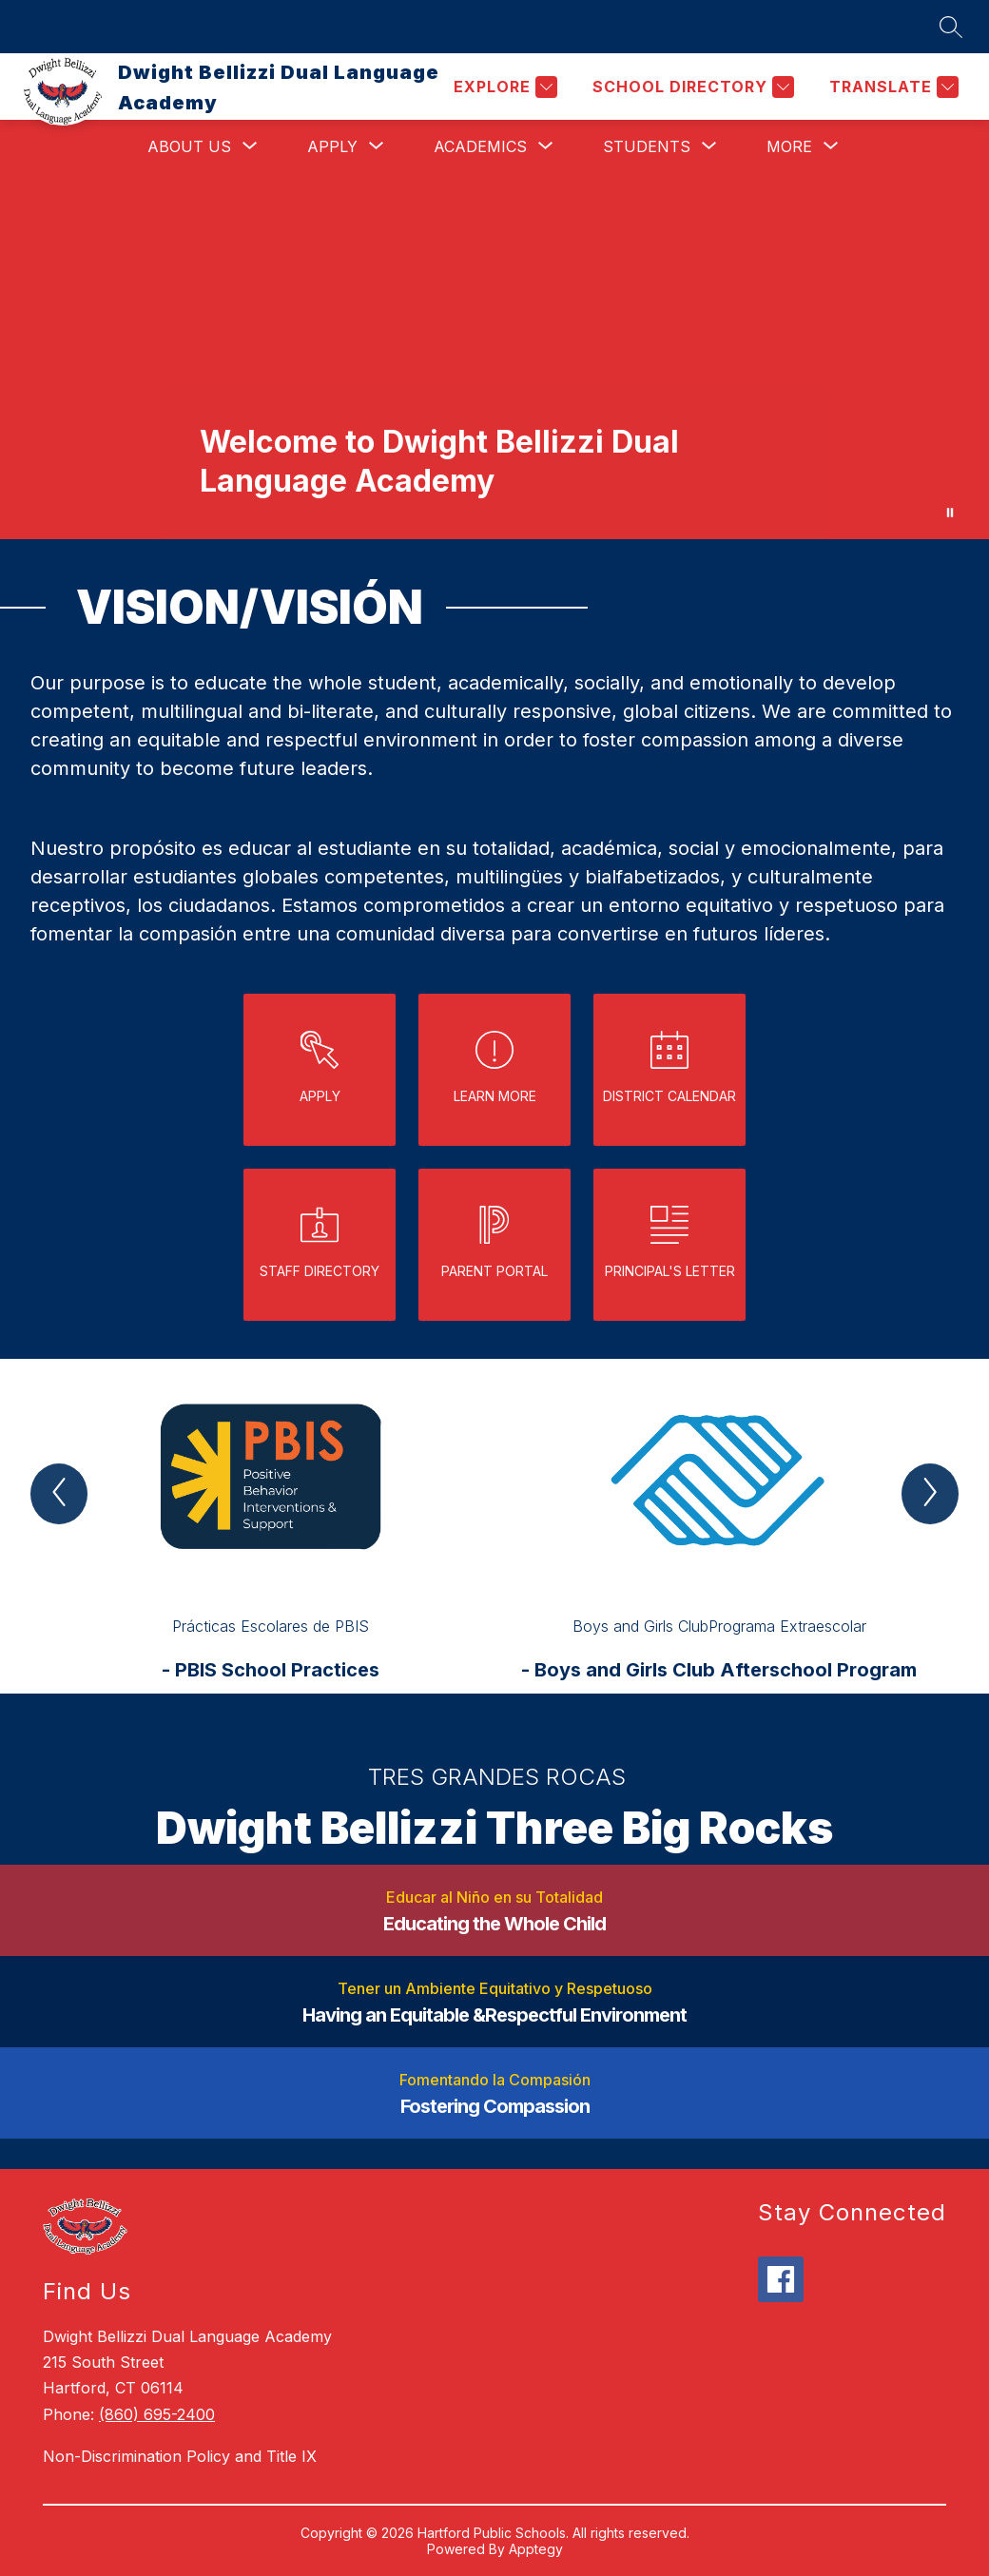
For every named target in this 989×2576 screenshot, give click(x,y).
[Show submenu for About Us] (189, 146)
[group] (270, 1526)
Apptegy (536, 2549)
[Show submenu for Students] (646, 146)
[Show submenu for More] (789, 146)
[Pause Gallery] (950, 512)
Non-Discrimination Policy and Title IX (180, 2456)
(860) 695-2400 (157, 2414)
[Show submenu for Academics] (480, 146)
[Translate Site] (891, 87)
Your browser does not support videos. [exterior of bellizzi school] (494, 356)
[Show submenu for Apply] (332, 146)
